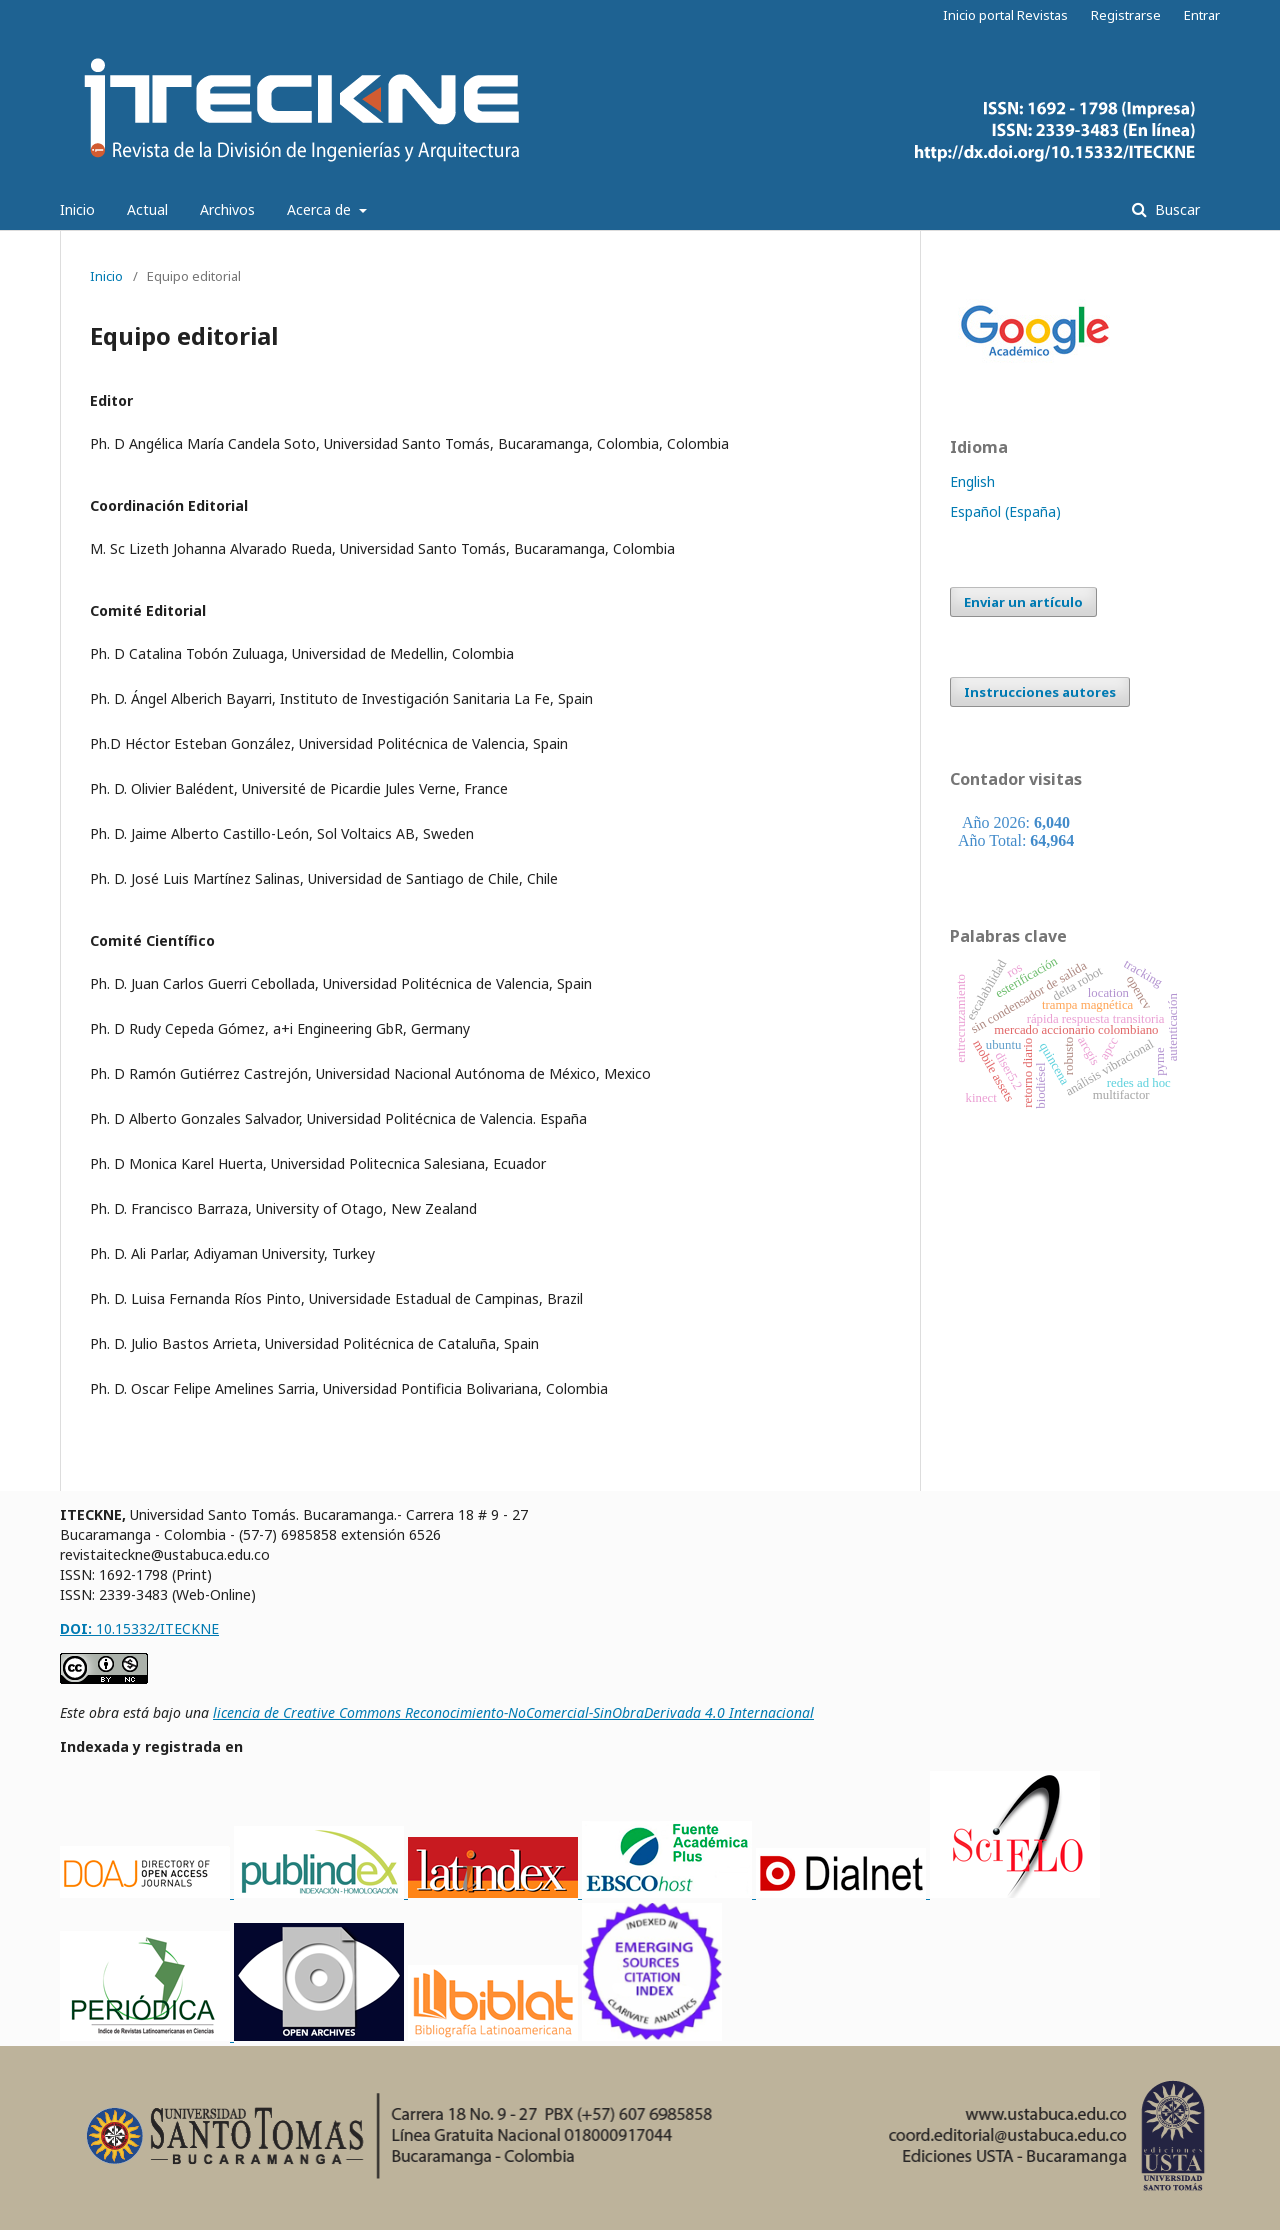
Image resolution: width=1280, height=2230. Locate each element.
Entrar (1202, 15)
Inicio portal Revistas (1005, 15)
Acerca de (321, 209)
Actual (147, 209)
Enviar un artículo (1023, 602)
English (972, 481)
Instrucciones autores (1040, 692)
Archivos (227, 209)
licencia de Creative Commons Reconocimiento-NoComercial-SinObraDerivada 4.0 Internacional (513, 1712)
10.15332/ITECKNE (139, 1628)
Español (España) (1005, 511)
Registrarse (1126, 15)
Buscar (1175, 209)
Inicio (77, 209)
